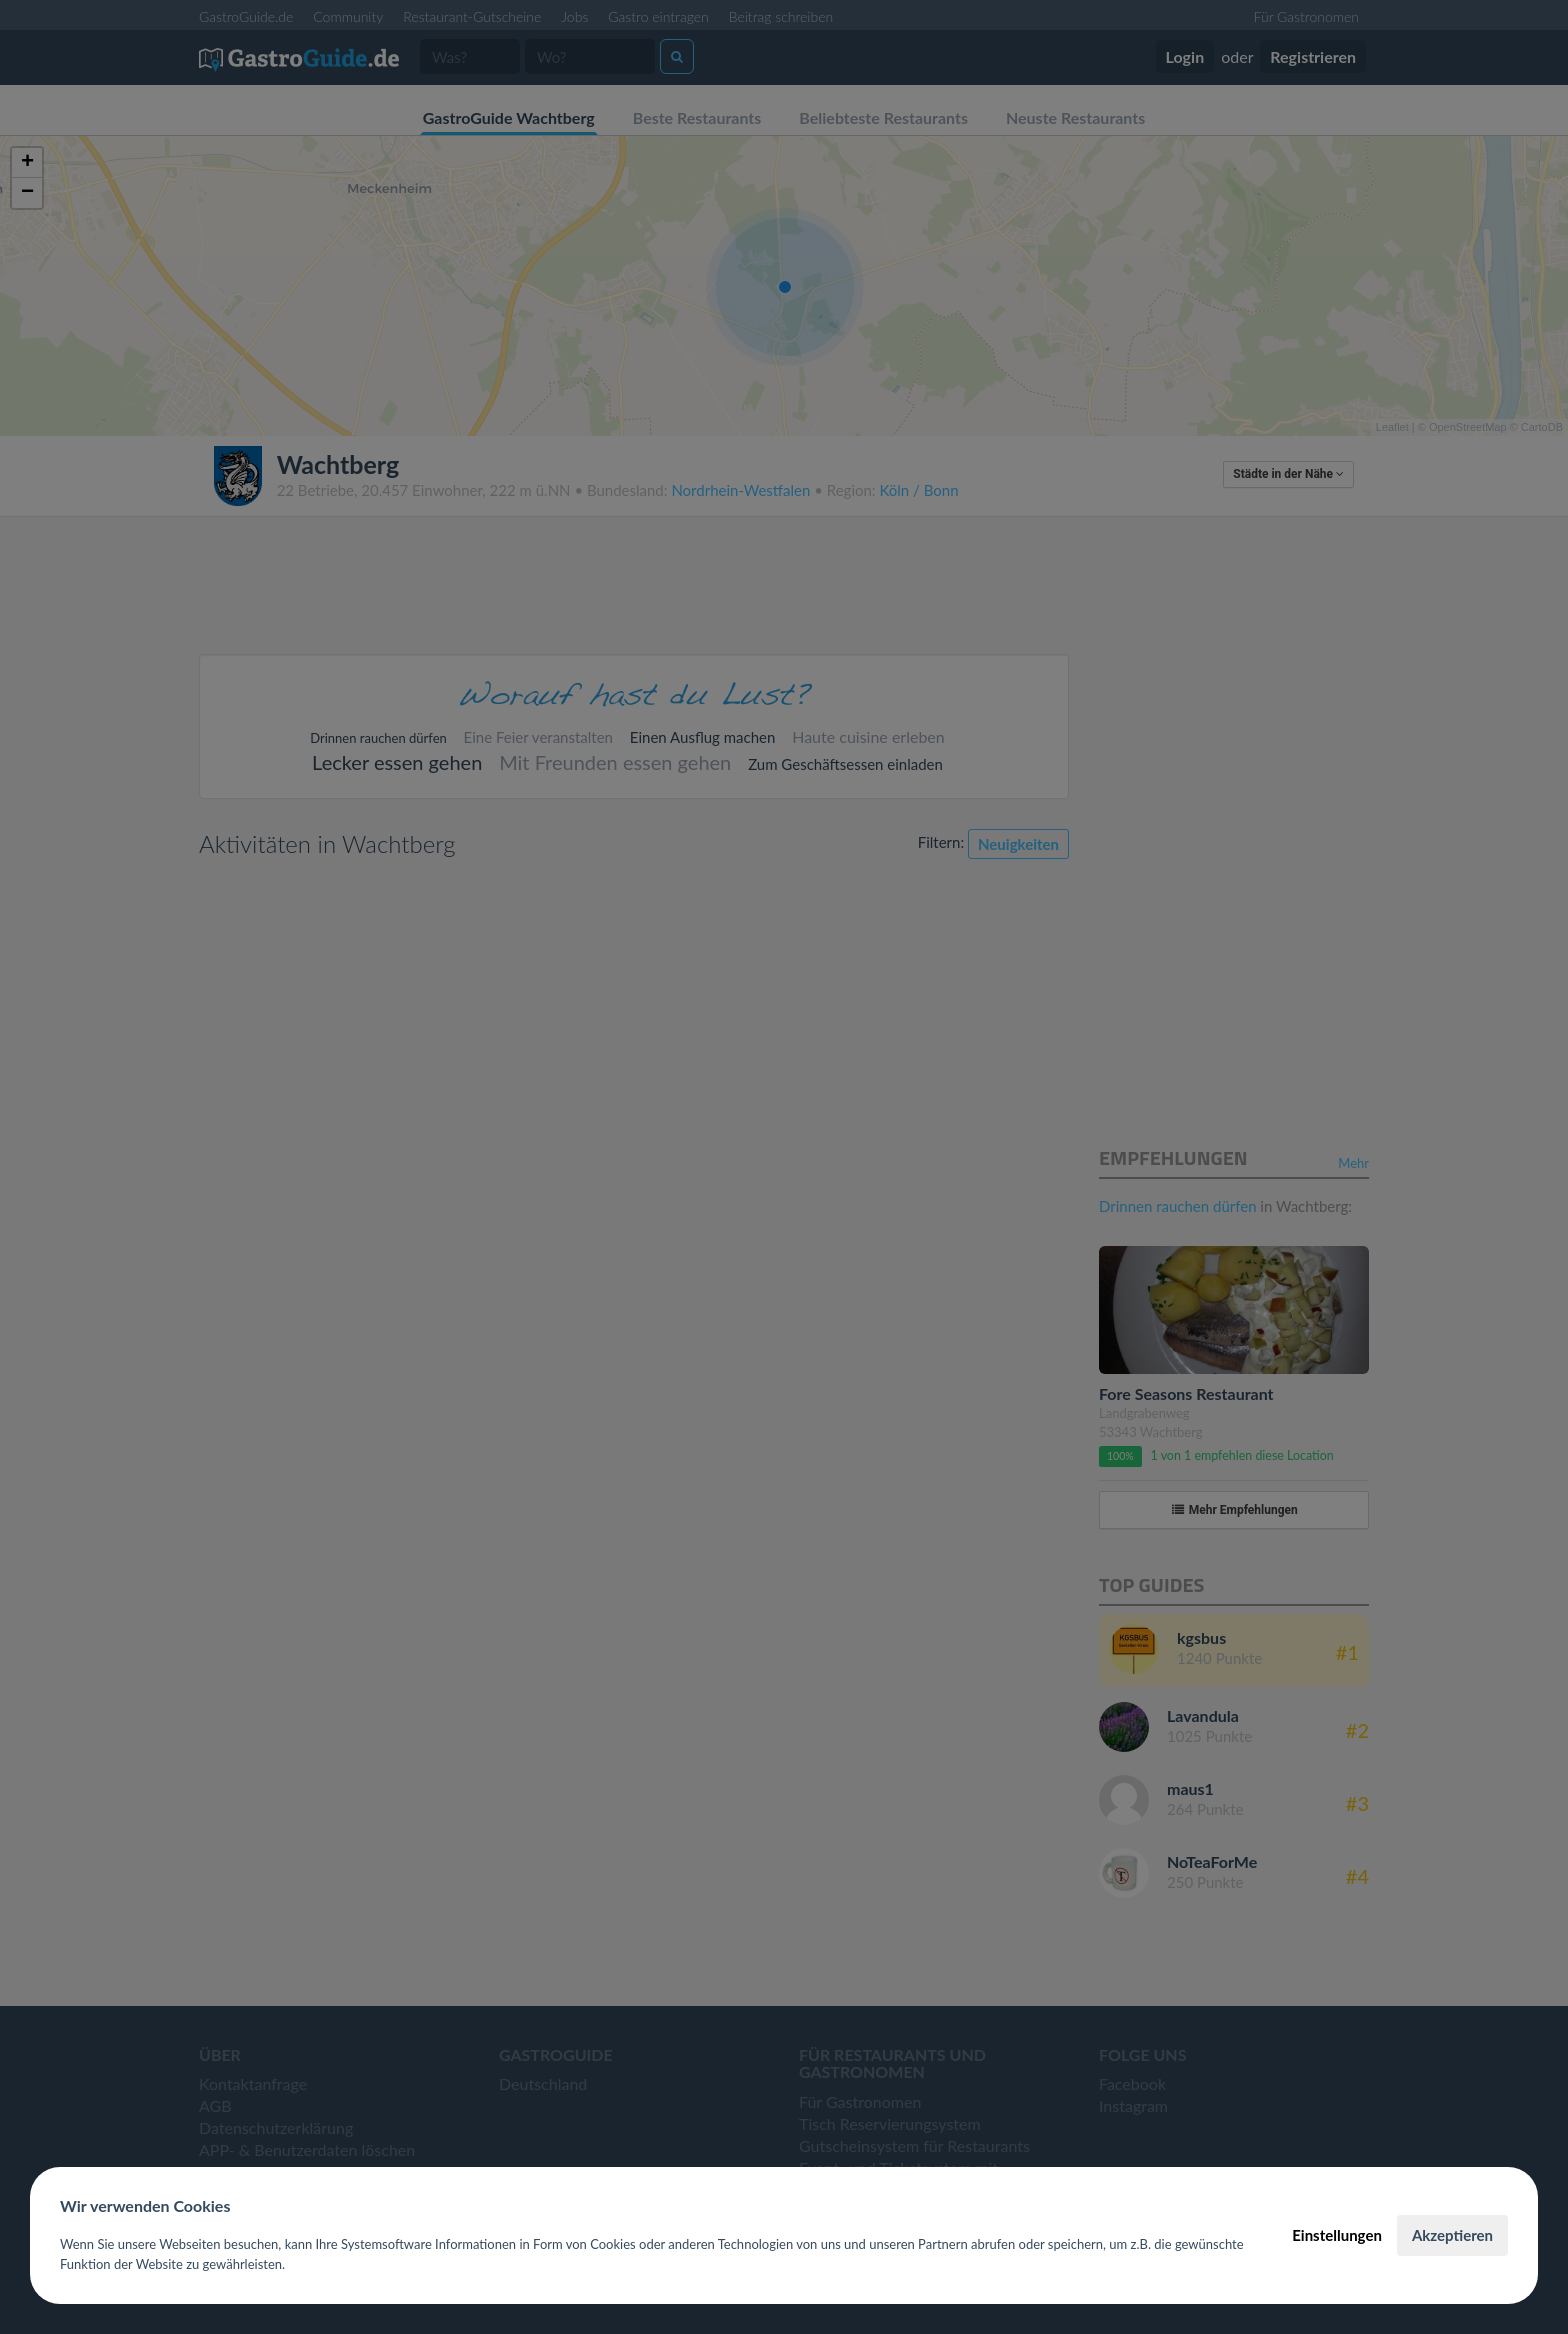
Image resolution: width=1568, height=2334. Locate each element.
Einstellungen (1337, 2235)
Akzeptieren (1452, 2235)
